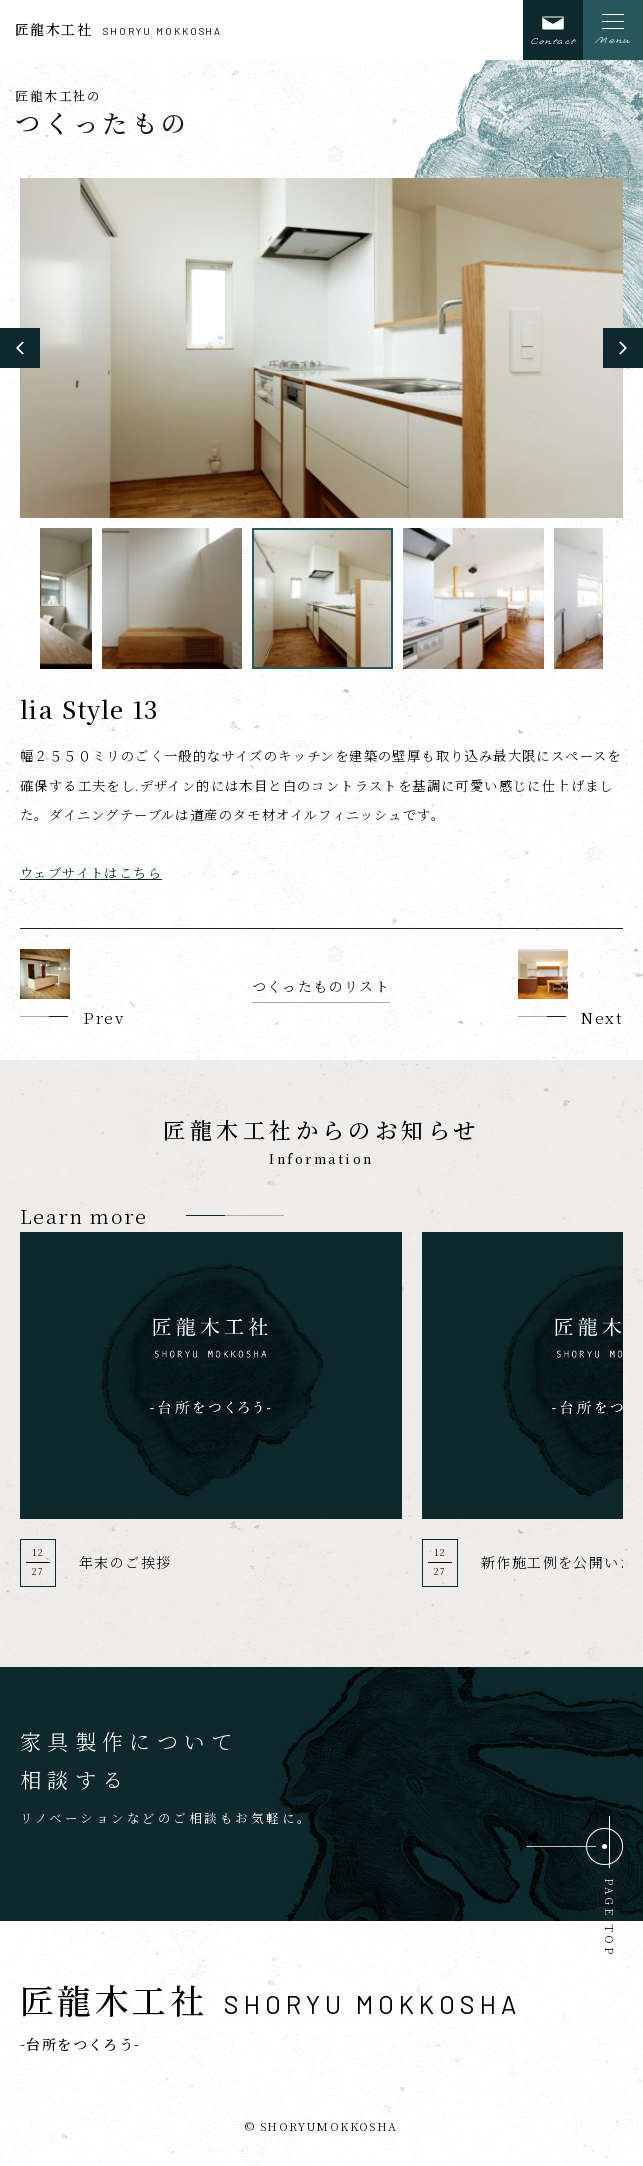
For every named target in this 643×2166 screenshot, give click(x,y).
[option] (321, 348)
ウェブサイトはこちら (91, 872)
